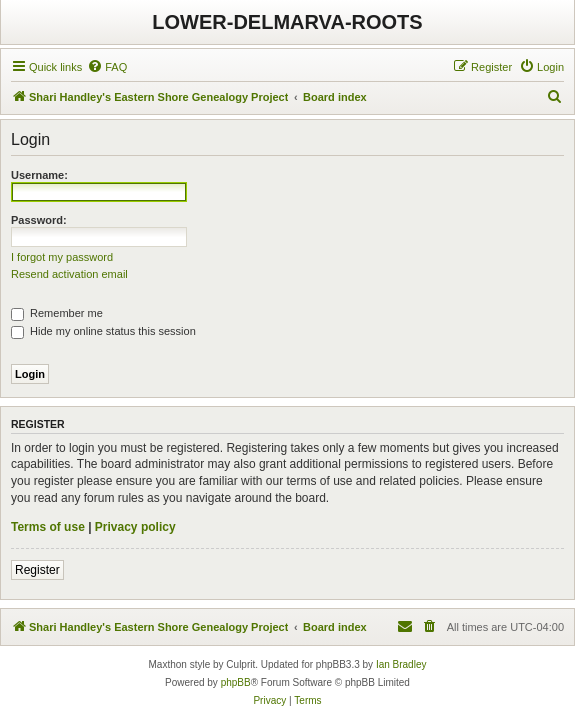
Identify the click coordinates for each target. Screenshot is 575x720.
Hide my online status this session (103, 331)
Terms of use (48, 527)
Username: (39, 175)
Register (37, 570)
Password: (39, 220)
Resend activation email (69, 274)
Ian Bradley (401, 664)
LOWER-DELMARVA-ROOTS (287, 22)
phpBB (236, 682)
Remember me (57, 313)
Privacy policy (135, 527)
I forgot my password (62, 257)
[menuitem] (107, 67)
